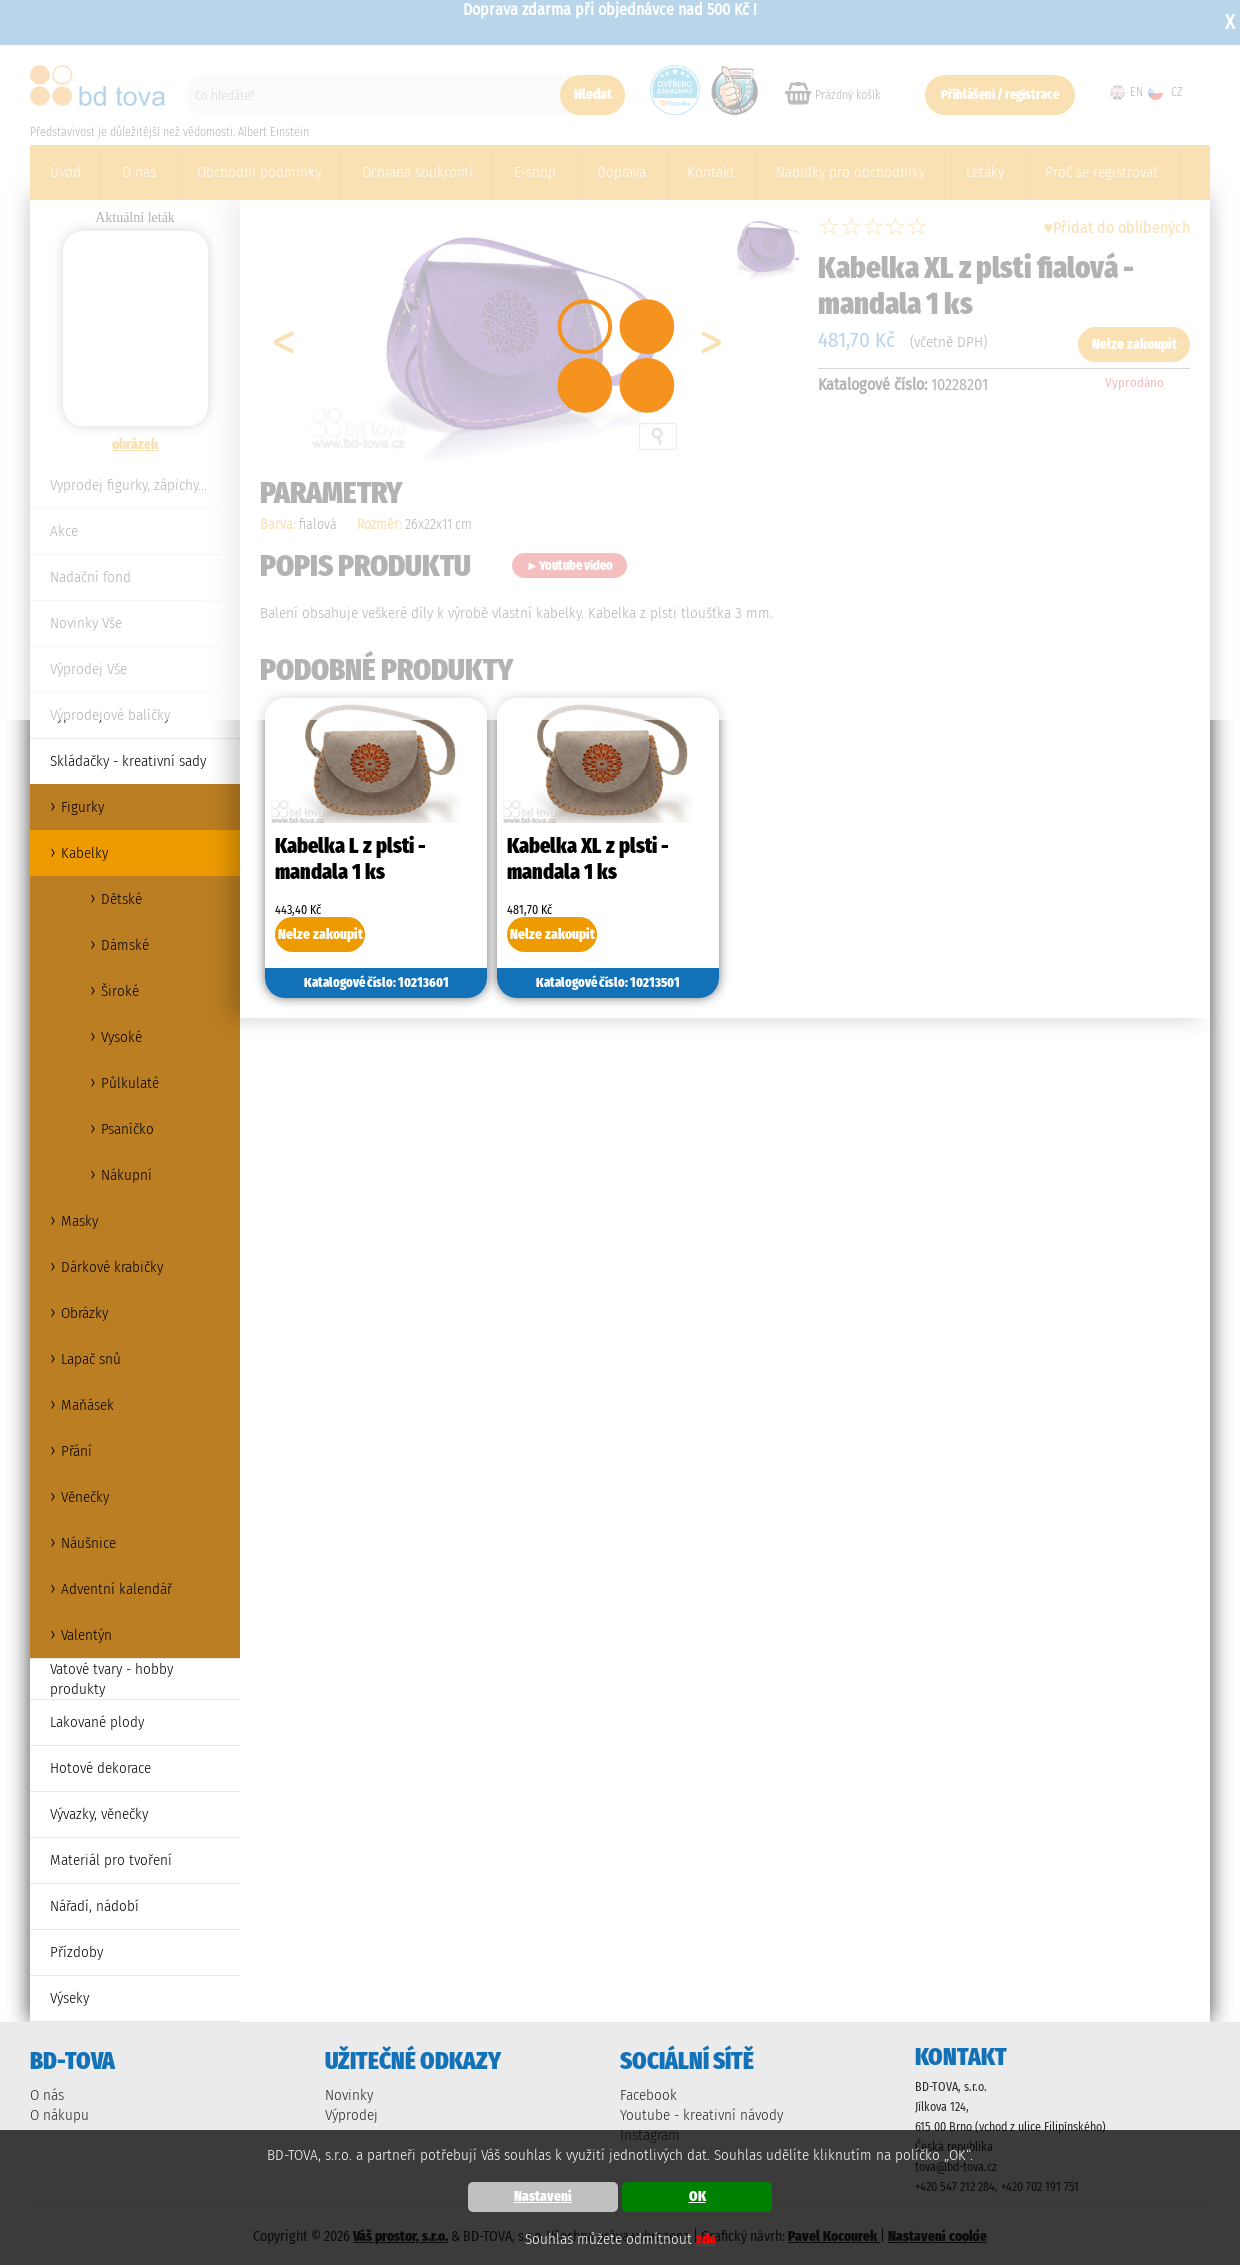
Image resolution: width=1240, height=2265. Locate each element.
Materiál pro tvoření (111, 1860)
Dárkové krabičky (112, 1267)
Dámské (125, 945)
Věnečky (85, 1497)
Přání (76, 1451)
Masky (79, 1221)
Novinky (349, 2095)
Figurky (82, 807)
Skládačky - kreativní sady (128, 761)
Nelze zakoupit (320, 934)
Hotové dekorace (100, 1768)
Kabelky (84, 853)
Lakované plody (97, 1722)
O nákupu (59, 2115)
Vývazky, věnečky (99, 1814)
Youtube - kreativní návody (701, 2115)
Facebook (648, 2095)
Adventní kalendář (116, 1589)
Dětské (121, 899)
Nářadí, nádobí (94, 1906)
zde (706, 2239)
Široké (120, 991)
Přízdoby (76, 1952)
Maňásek (87, 1405)
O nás (47, 2095)
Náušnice (88, 1543)
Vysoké (121, 1037)
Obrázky (84, 1313)
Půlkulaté (130, 1083)
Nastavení (543, 2196)
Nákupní (126, 1175)
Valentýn (86, 1635)
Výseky (69, 1998)
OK (697, 2196)
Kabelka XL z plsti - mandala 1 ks (588, 859)
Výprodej (351, 2115)
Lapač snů (91, 1359)
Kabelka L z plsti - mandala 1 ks (350, 859)
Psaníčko (127, 1129)
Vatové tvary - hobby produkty (111, 1679)
